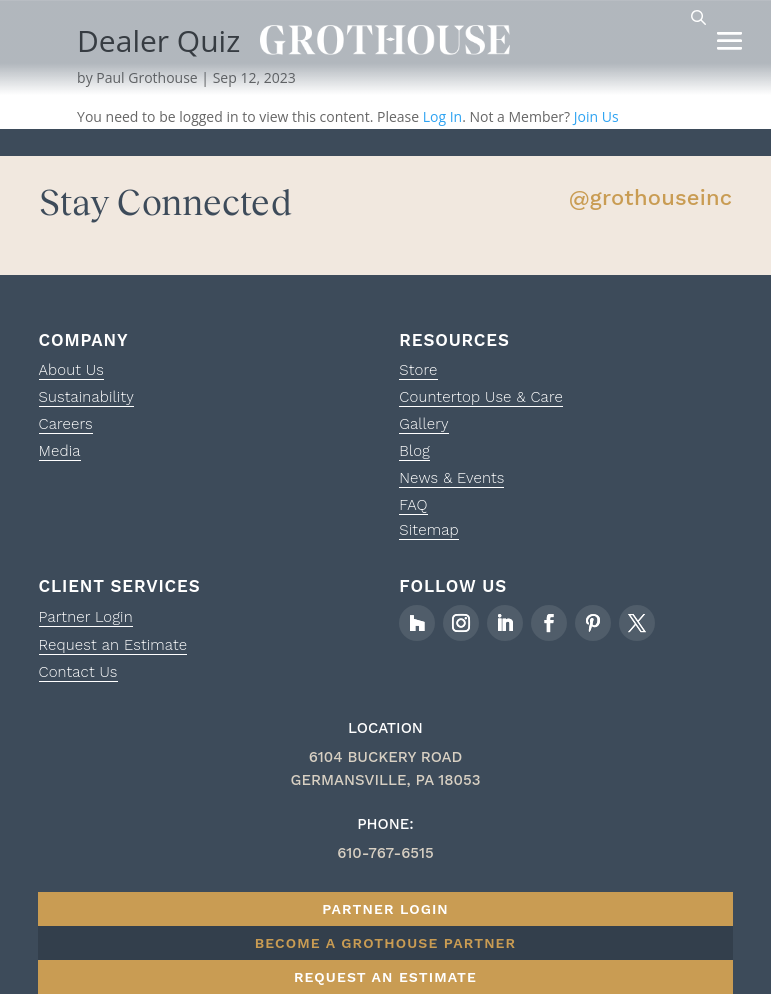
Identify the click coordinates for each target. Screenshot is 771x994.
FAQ (413, 505)
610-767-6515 (385, 853)
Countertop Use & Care (481, 397)
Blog (414, 451)
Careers (66, 424)
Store (418, 370)
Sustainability (86, 397)
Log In (442, 116)
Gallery (423, 424)
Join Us (596, 116)
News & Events (451, 478)
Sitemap (428, 530)
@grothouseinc (651, 197)
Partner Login (86, 617)
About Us (71, 370)
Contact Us (78, 672)
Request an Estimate (113, 645)
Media (60, 451)
